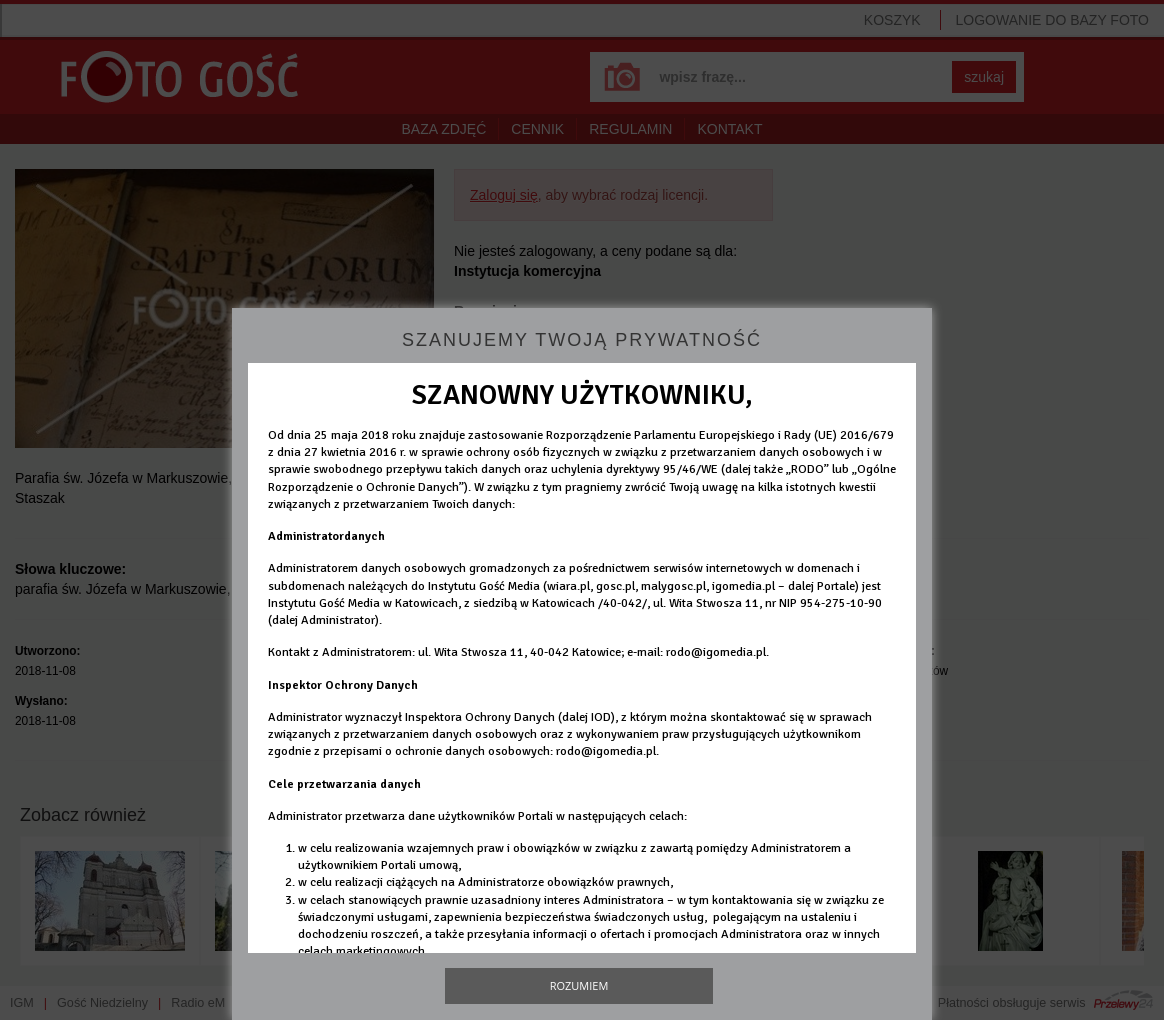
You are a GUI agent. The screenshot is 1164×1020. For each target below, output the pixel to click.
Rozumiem (579, 985)
